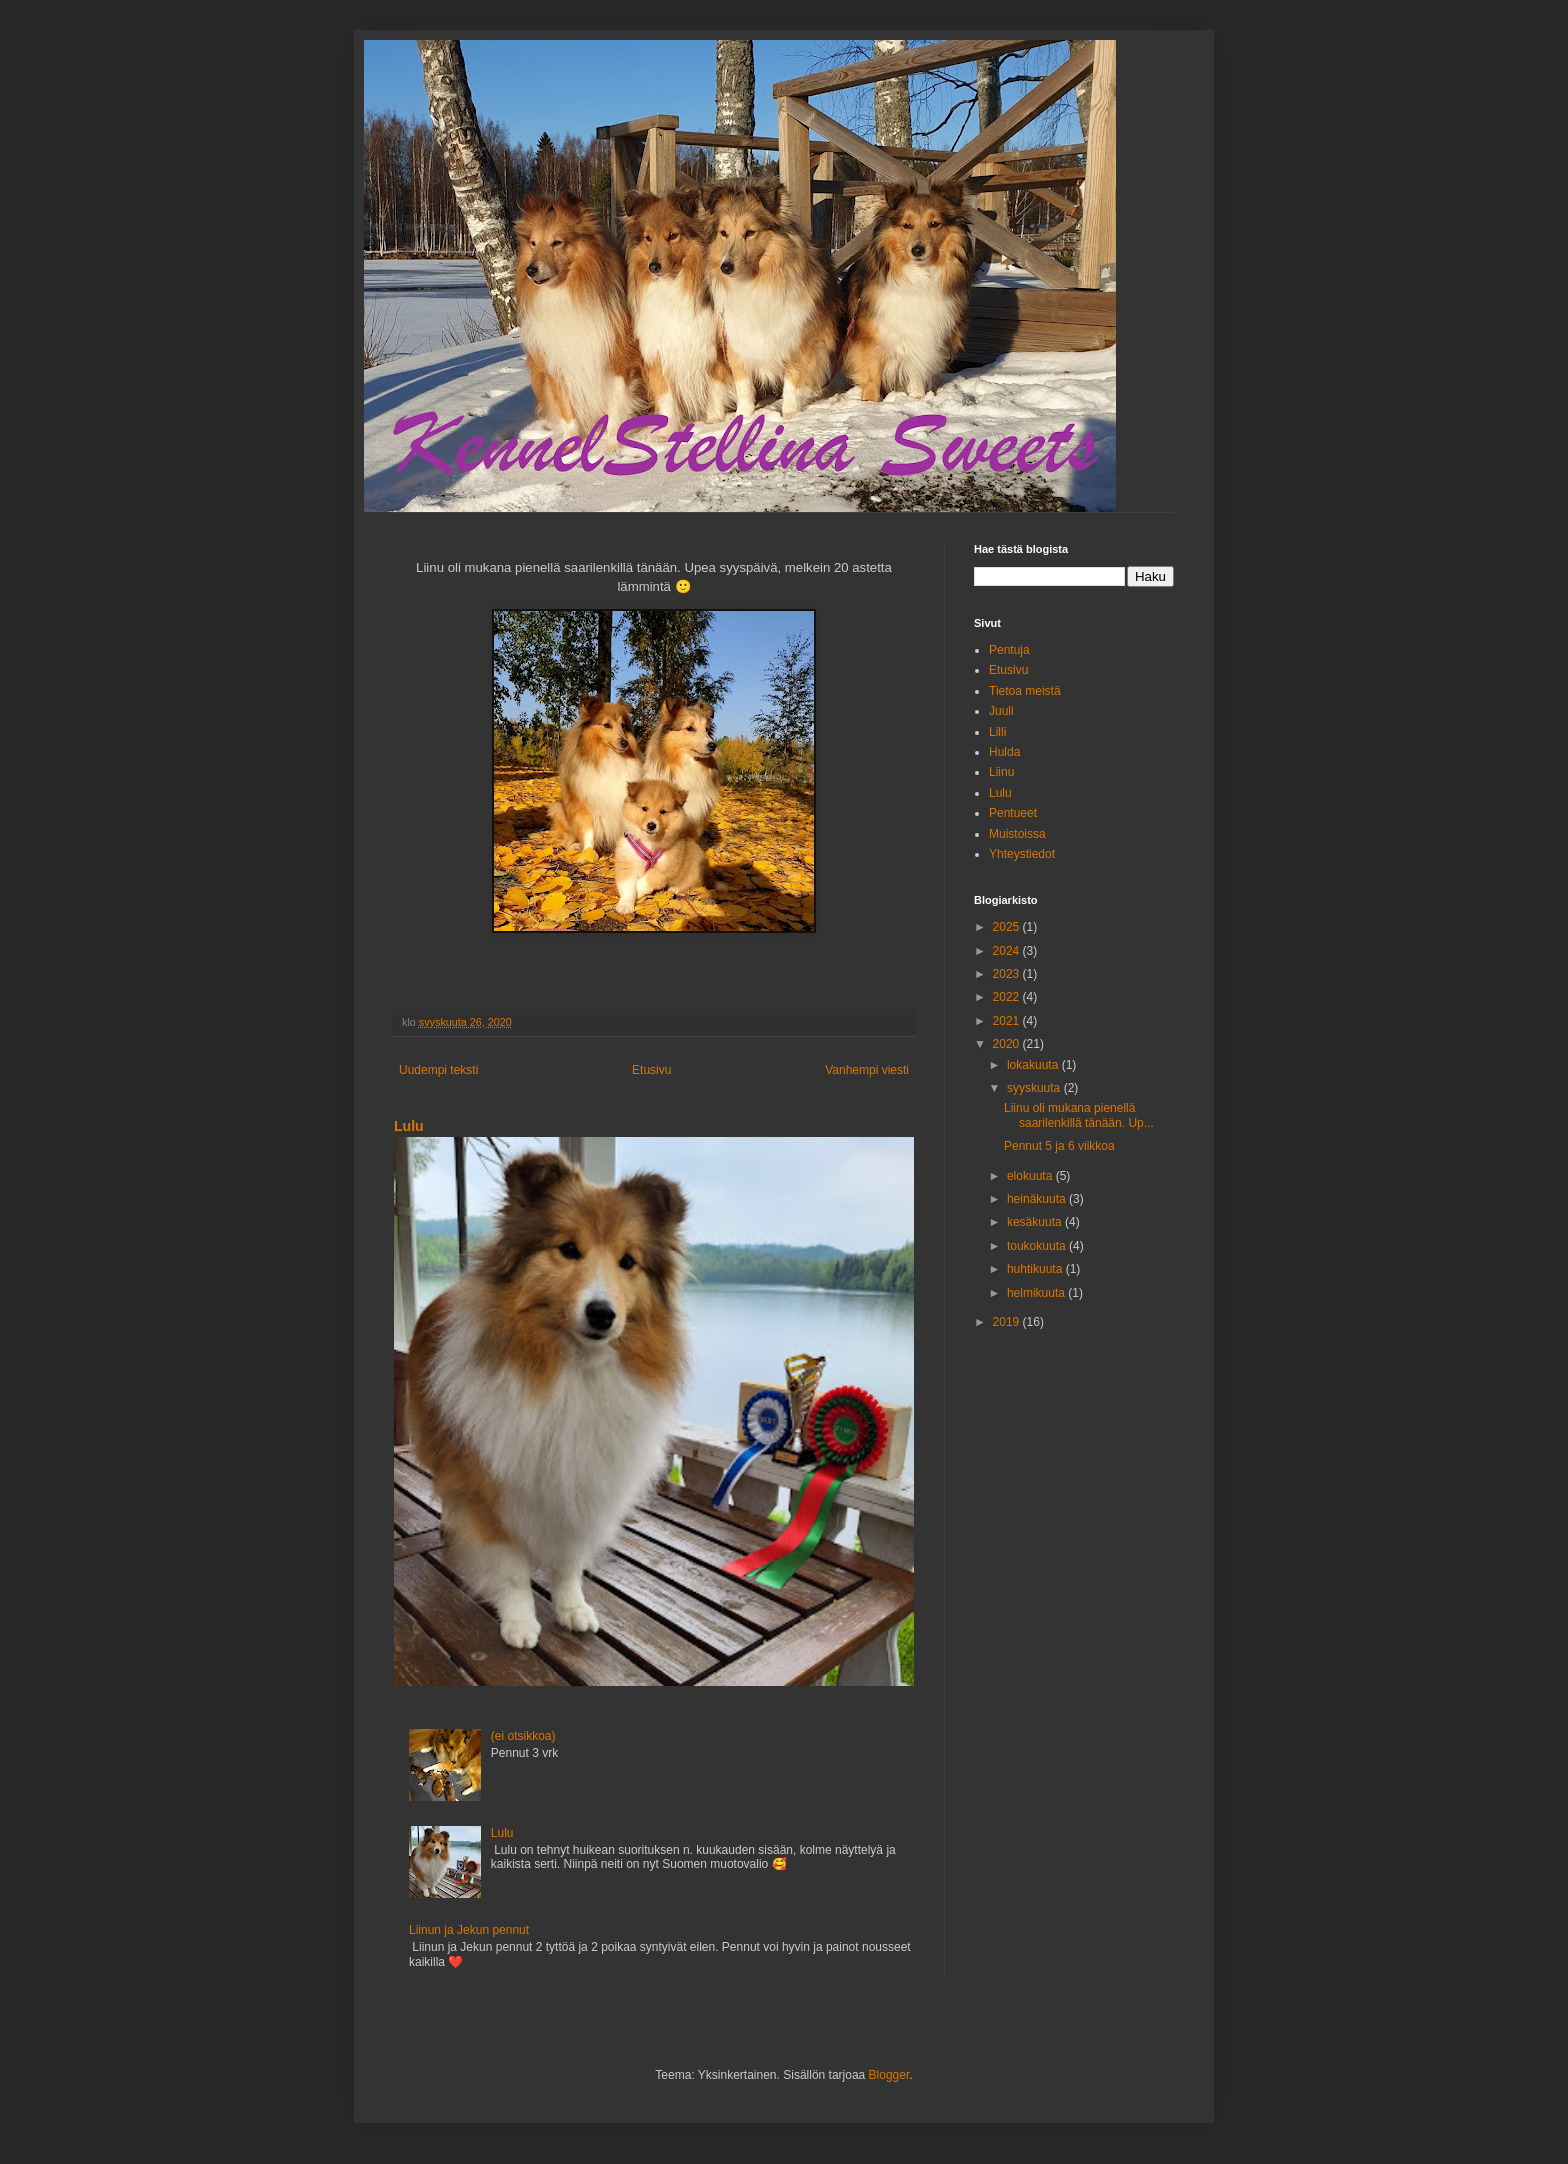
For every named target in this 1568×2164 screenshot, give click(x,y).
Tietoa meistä (1025, 691)
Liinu (1001, 772)
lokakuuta (1034, 1065)
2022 (1008, 997)
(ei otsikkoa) (523, 1736)
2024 (1008, 951)
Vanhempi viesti (867, 1070)
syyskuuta (1035, 1088)
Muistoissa (1017, 834)
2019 (1008, 1322)
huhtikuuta (1036, 1269)
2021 (1008, 1021)
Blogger (889, 2075)
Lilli (997, 732)
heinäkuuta (1038, 1199)
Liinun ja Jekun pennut (469, 1930)
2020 (1008, 1044)
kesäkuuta (1036, 1222)
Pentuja (1009, 650)
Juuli (1001, 711)
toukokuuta (1038, 1246)
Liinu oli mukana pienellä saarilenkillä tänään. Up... (1079, 1115)
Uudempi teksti (438, 1070)
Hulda (1004, 752)
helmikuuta (1037, 1293)
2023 (1008, 974)
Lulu (409, 1126)
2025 (1008, 927)
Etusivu (651, 1070)
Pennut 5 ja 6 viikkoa (1059, 1146)
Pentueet (1013, 813)
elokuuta (1031, 1176)
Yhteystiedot (1022, 854)
